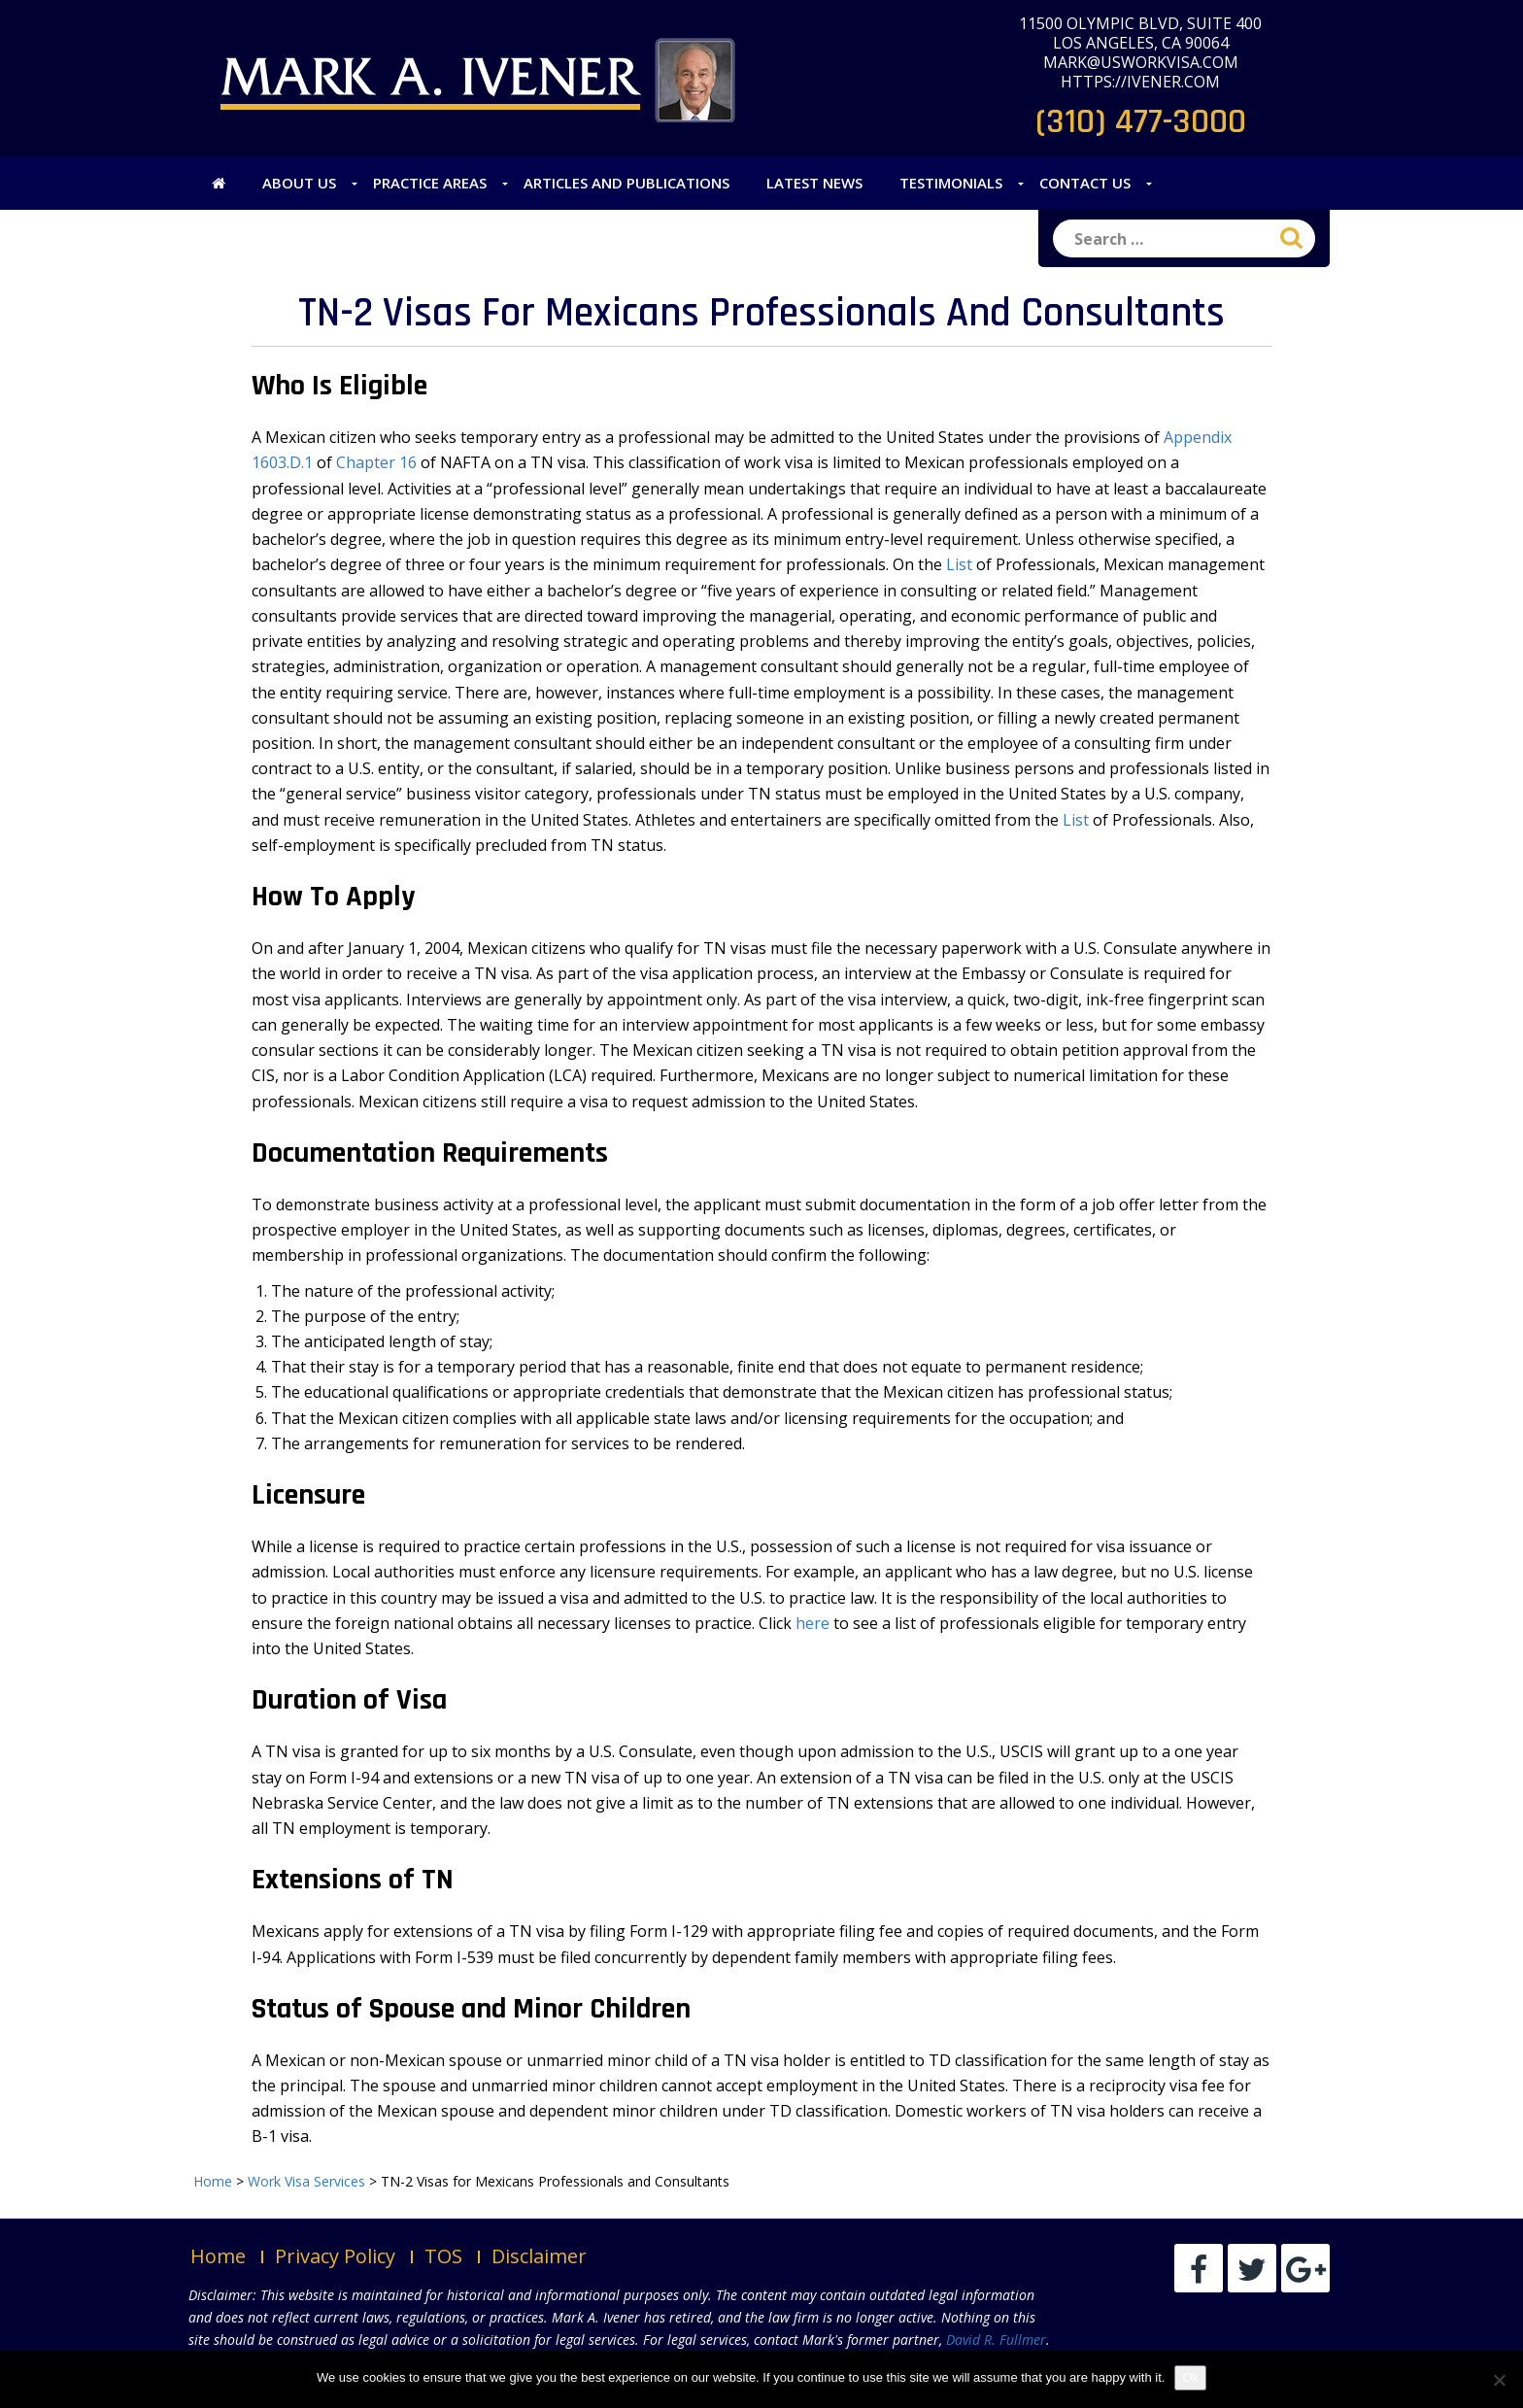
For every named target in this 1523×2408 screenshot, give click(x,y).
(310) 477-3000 (1140, 122)
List (959, 564)
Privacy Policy (335, 2256)
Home (218, 2256)
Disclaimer (539, 2256)
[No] (1498, 2380)
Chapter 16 (376, 462)
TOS (443, 2256)
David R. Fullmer (996, 2339)
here (812, 1623)
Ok (1190, 2377)
